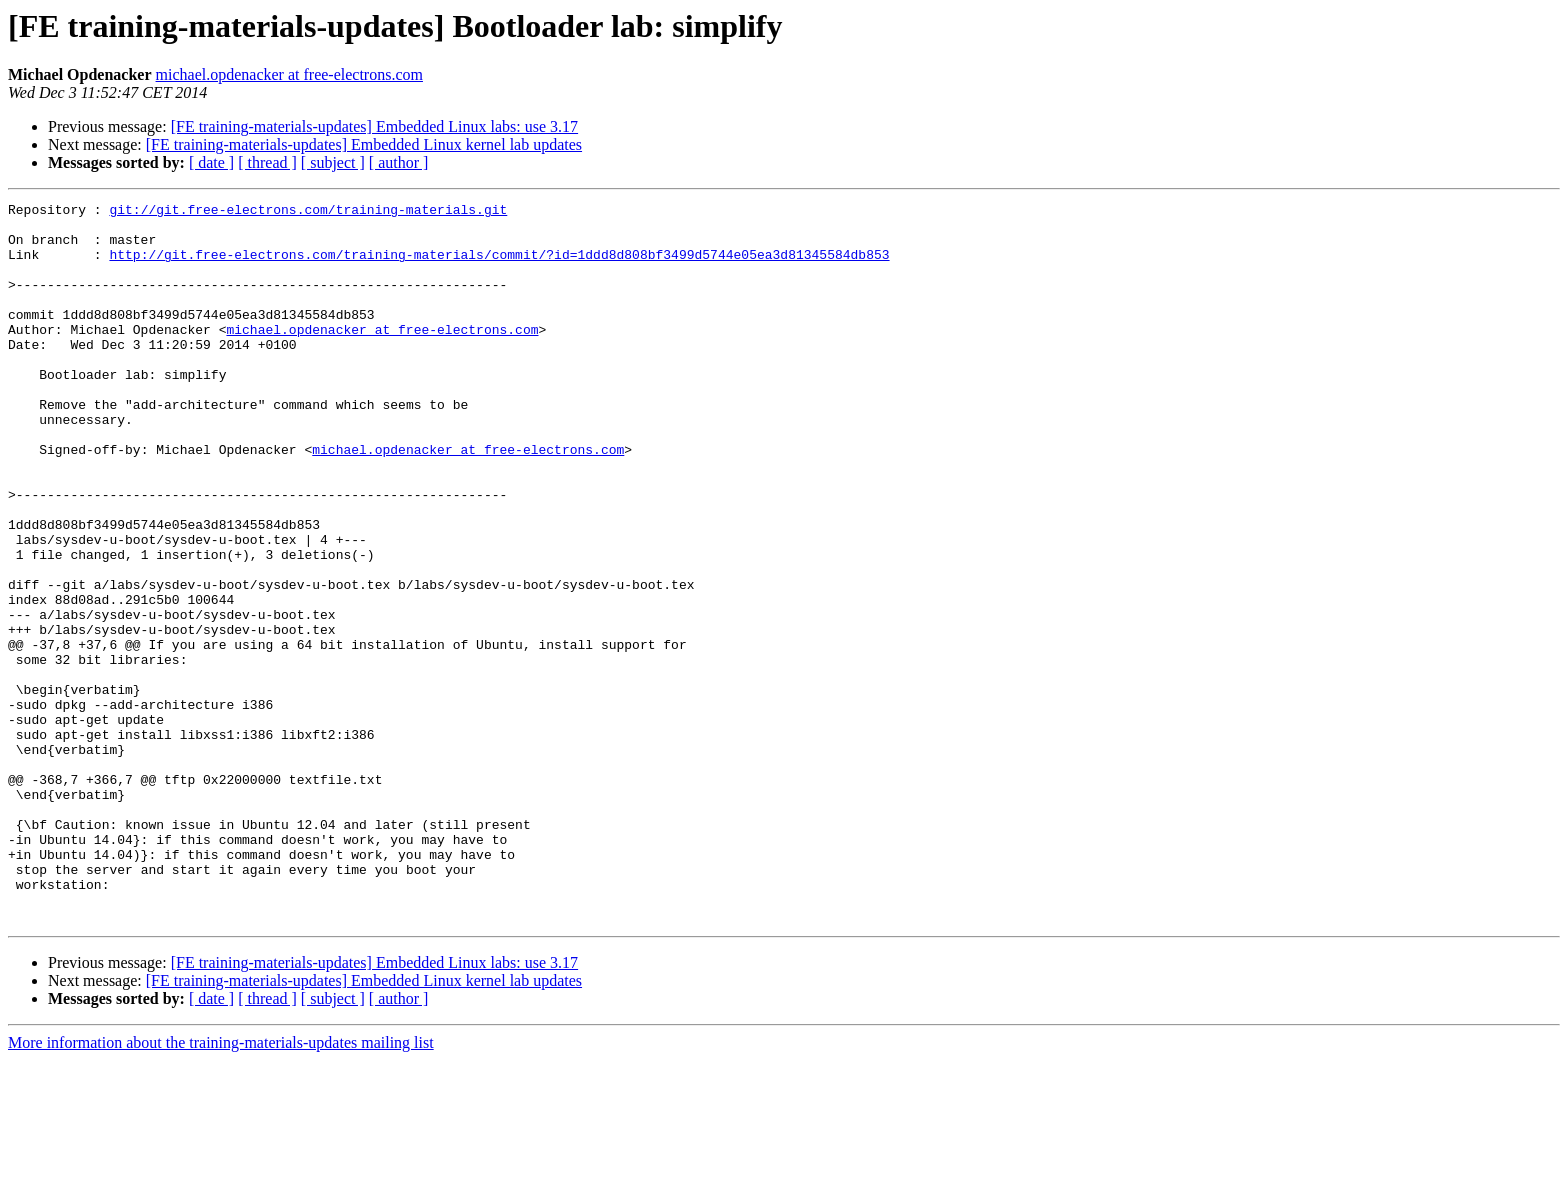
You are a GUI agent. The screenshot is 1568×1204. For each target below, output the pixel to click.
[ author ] (399, 162)
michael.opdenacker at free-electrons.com (289, 74)
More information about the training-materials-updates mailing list (221, 1186)
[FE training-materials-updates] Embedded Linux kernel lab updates (364, 144)
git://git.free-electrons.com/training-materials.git (308, 212)
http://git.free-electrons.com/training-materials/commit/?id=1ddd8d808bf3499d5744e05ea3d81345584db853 (499, 266)
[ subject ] (333, 162)
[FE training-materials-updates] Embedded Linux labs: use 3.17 (374, 126)
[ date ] (211, 162)
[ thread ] (267, 162)
